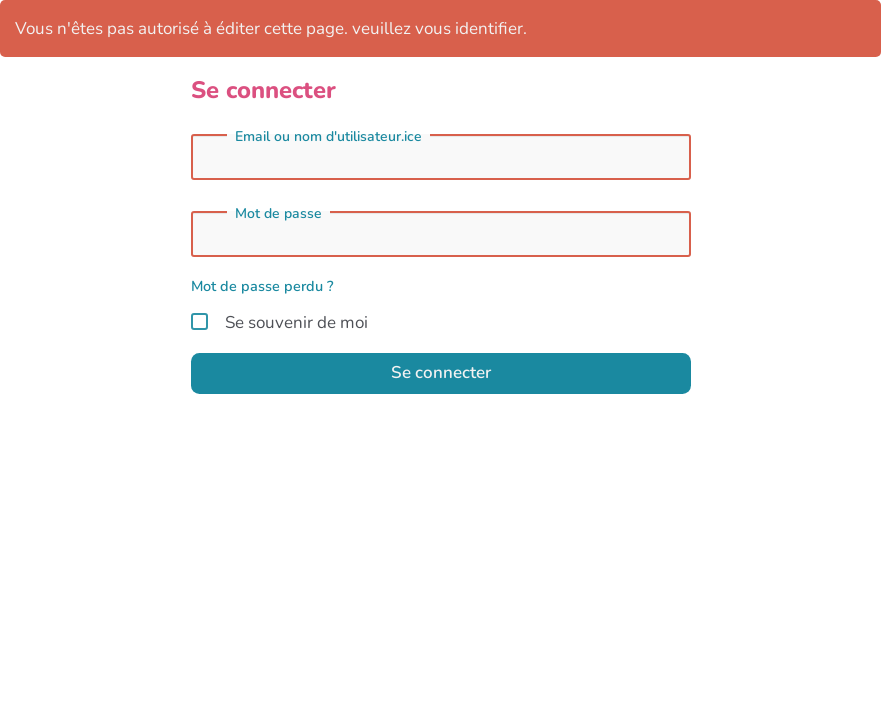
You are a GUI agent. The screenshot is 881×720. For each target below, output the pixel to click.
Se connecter (441, 372)
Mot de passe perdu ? (262, 286)
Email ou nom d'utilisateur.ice (328, 137)
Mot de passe (278, 214)
